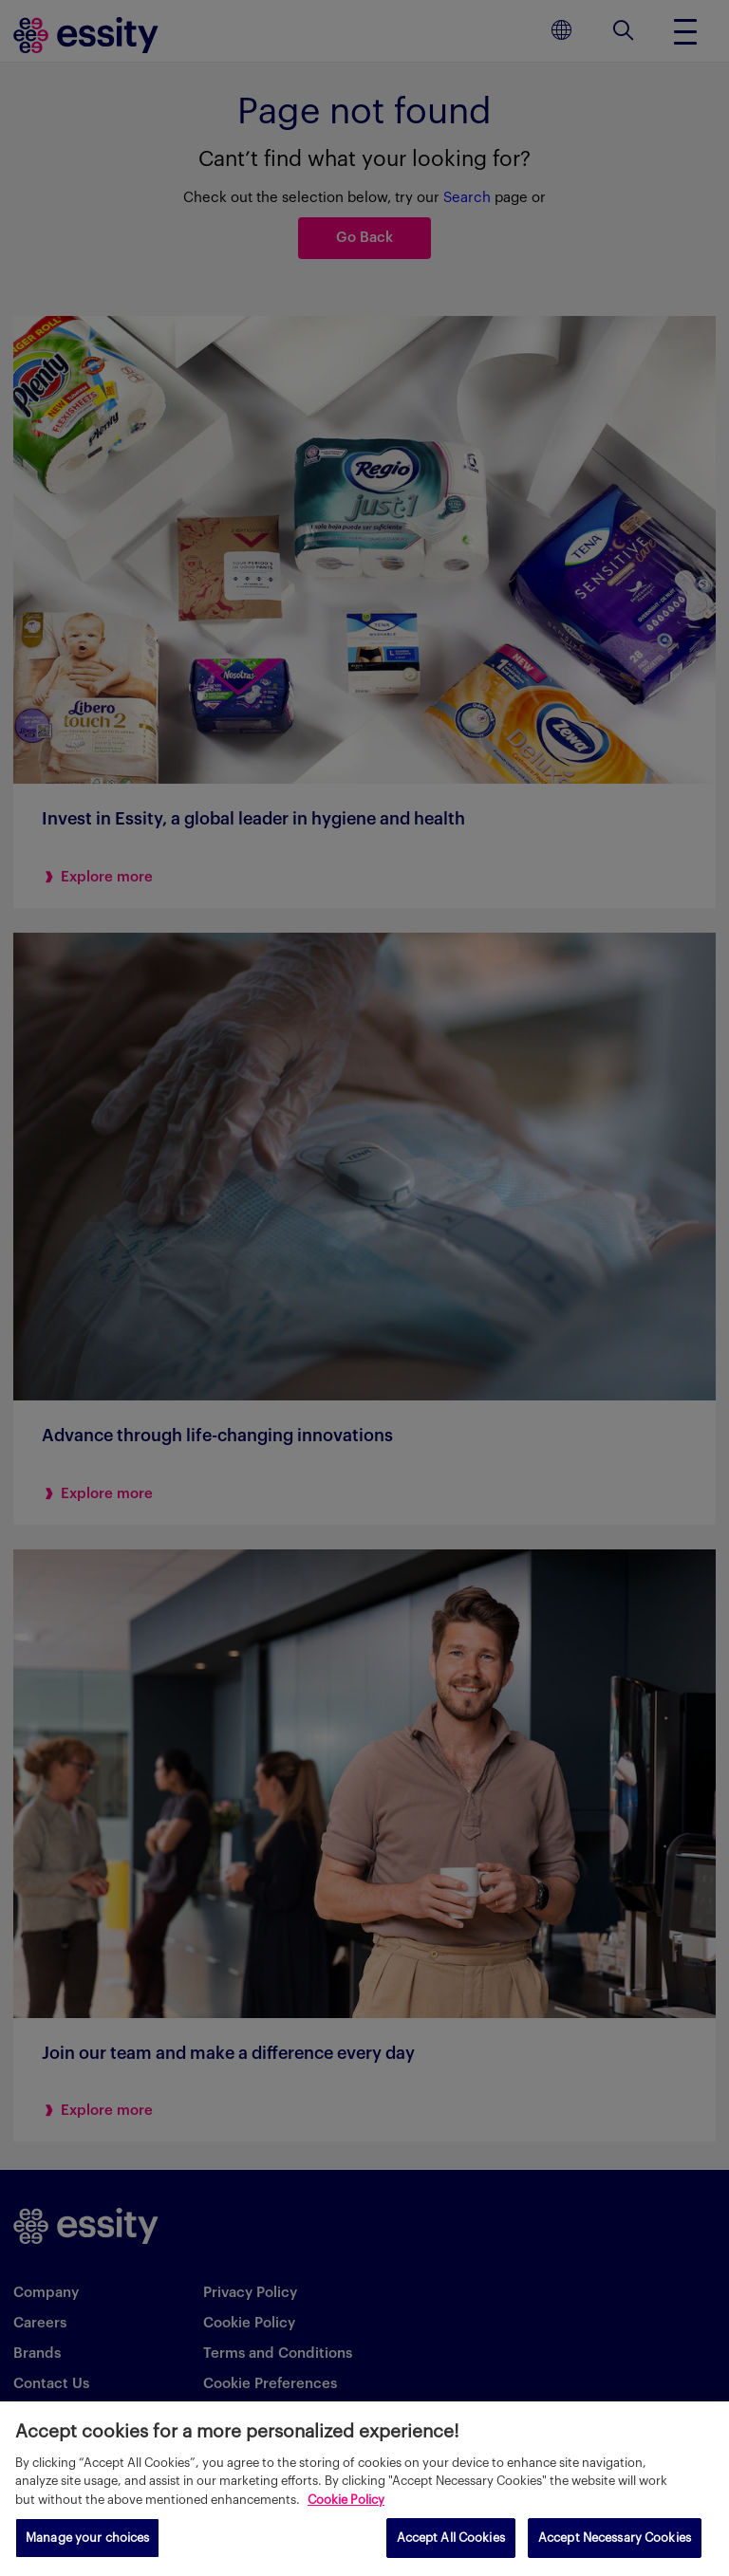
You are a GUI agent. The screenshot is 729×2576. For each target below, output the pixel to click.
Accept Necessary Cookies (614, 2537)
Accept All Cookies (451, 2537)
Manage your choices (87, 2537)
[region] (364, 2488)
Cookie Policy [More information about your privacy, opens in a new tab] (346, 2499)
